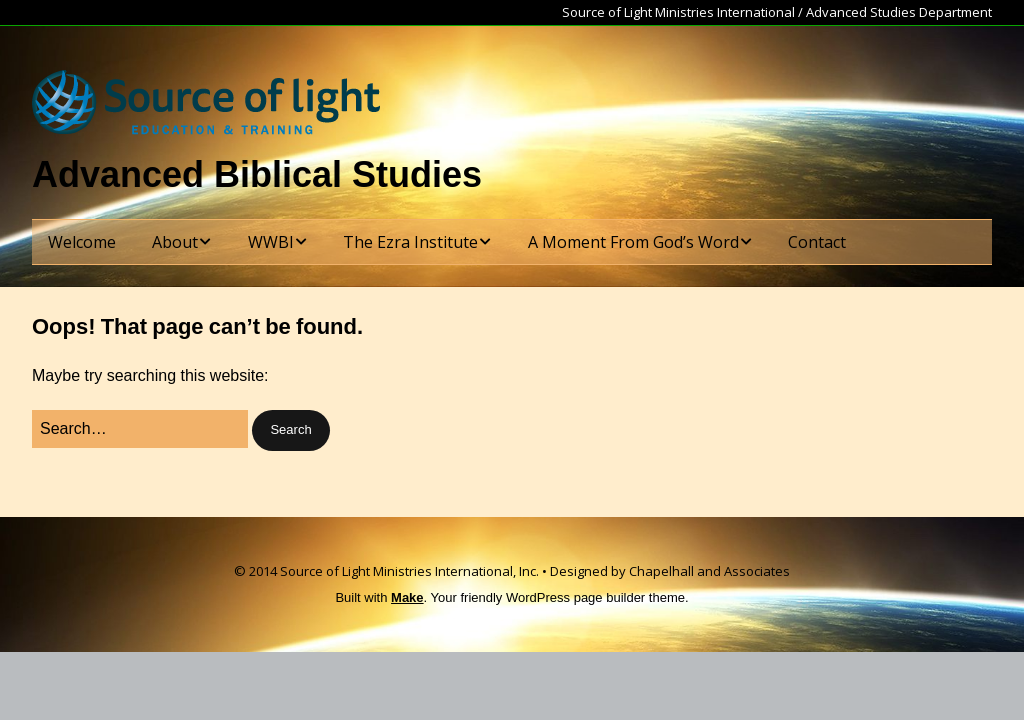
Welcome (82, 242)
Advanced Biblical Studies (257, 174)
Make (407, 597)
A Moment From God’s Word (633, 242)
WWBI (271, 242)
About (175, 242)
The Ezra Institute (410, 242)
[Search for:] (140, 429)
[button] (290, 430)
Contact (817, 242)
